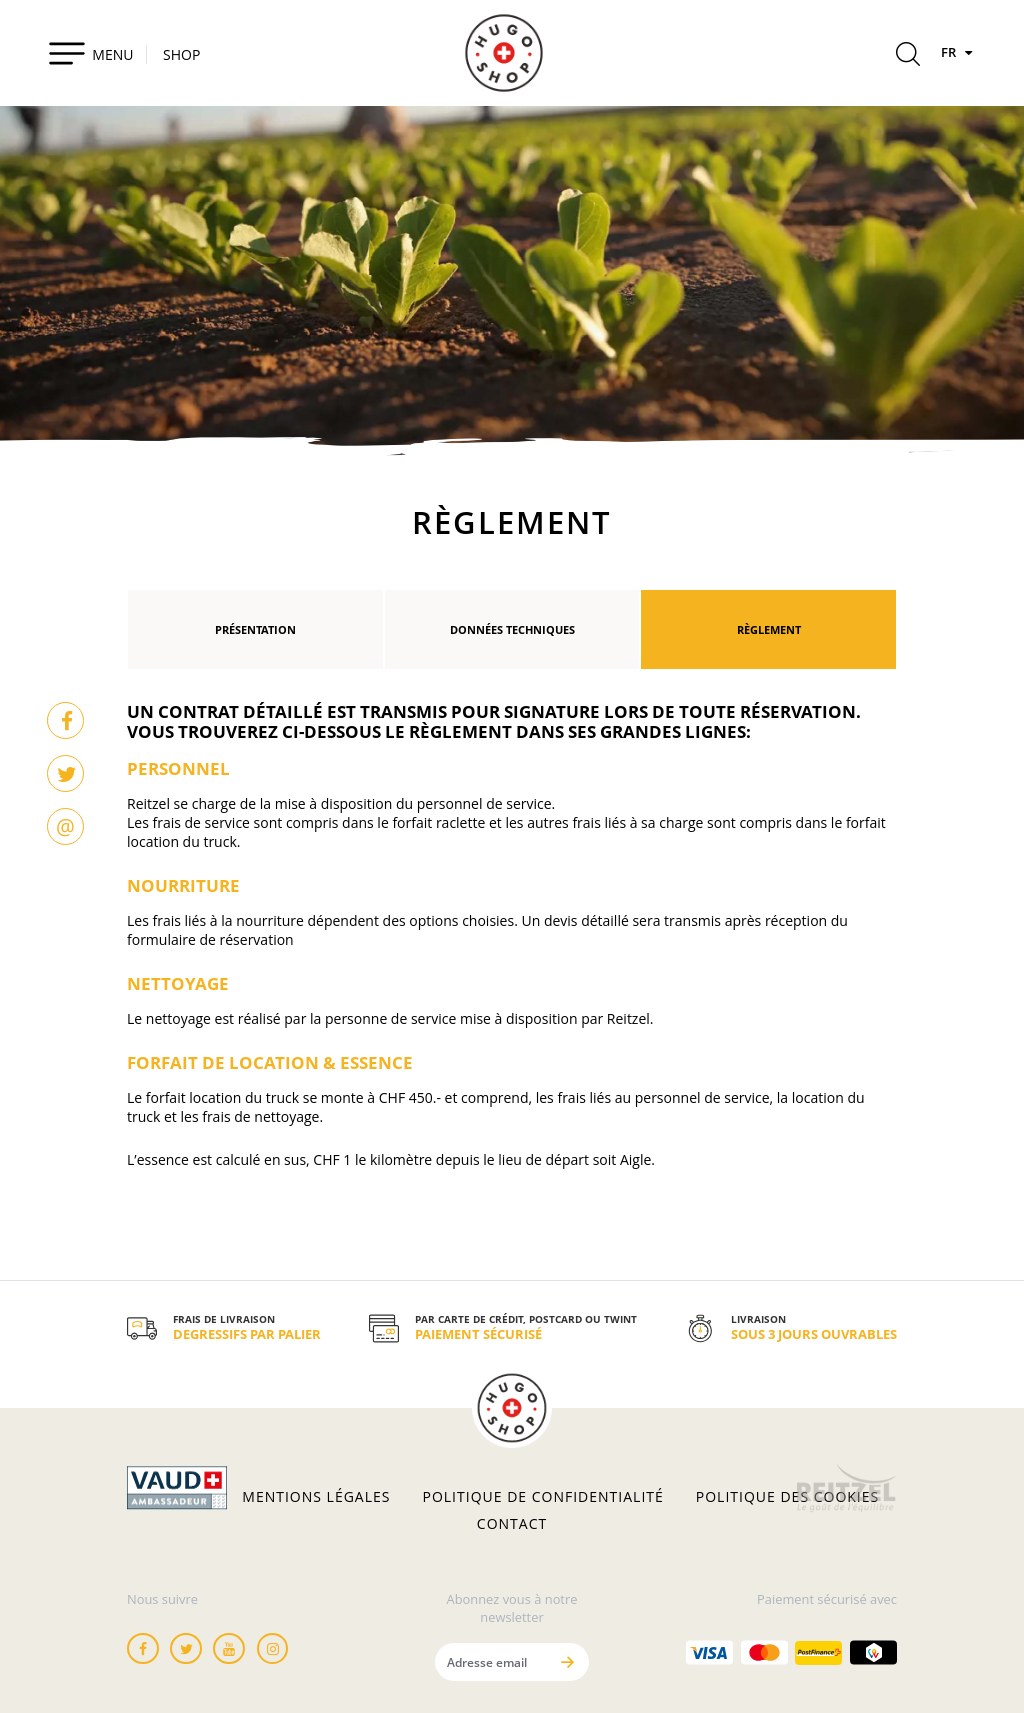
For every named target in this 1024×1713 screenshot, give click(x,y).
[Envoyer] (567, 1661)
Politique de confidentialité (543, 1497)
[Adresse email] (491, 1661)
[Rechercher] (908, 57)
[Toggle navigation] (90, 53)
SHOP (181, 54)
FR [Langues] (959, 52)
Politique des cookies (787, 1497)
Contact (512, 1524)
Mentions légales (316, 1497)
